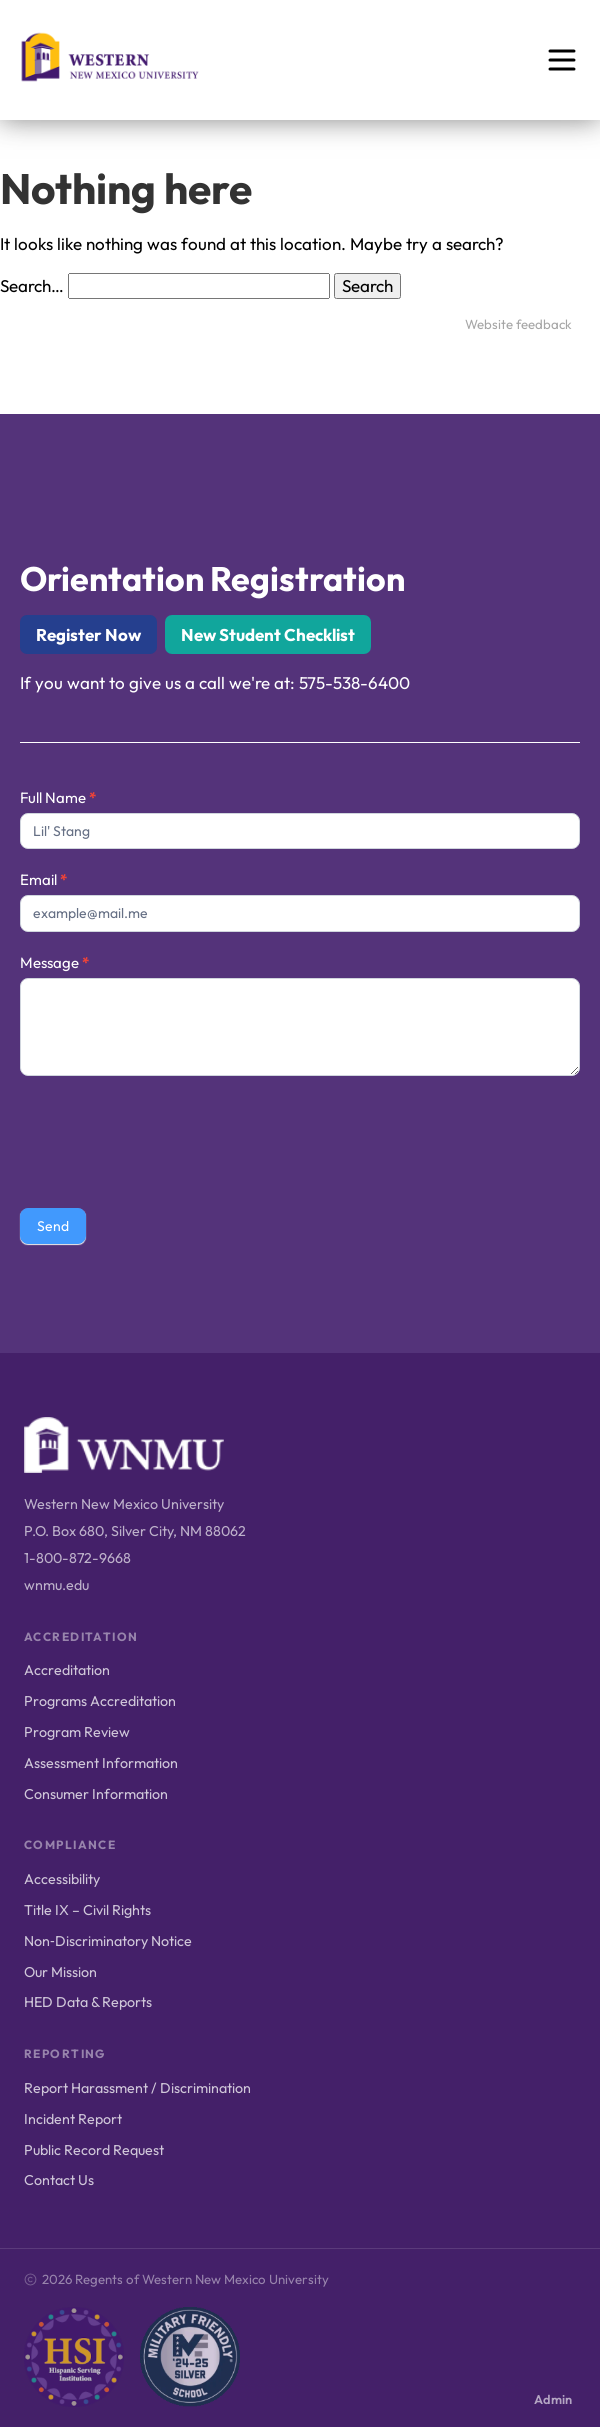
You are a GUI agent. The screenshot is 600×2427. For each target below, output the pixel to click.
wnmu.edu (56, 1585)
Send (53, 1226)
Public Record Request (94, 2150)
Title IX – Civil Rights (87, 1910)
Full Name (58, 797)
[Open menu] (562, 60)
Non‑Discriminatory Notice (108, 1941)
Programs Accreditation (100, 1701)
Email (43, 879)
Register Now (88, 634)
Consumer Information (96, 1794)
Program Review (77, 1732)
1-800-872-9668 (77, 1558)
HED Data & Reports (88, 2002)
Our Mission (60, 1972)
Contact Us (59, 2180)
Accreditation (67, 1670)
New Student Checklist (268, 634)
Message (54, 962)
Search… (32, 285)
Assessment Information (101, 1763)
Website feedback (518, 324)
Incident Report (73, 2119)
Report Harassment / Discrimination (137, 2088)
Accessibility (62, 1879)
